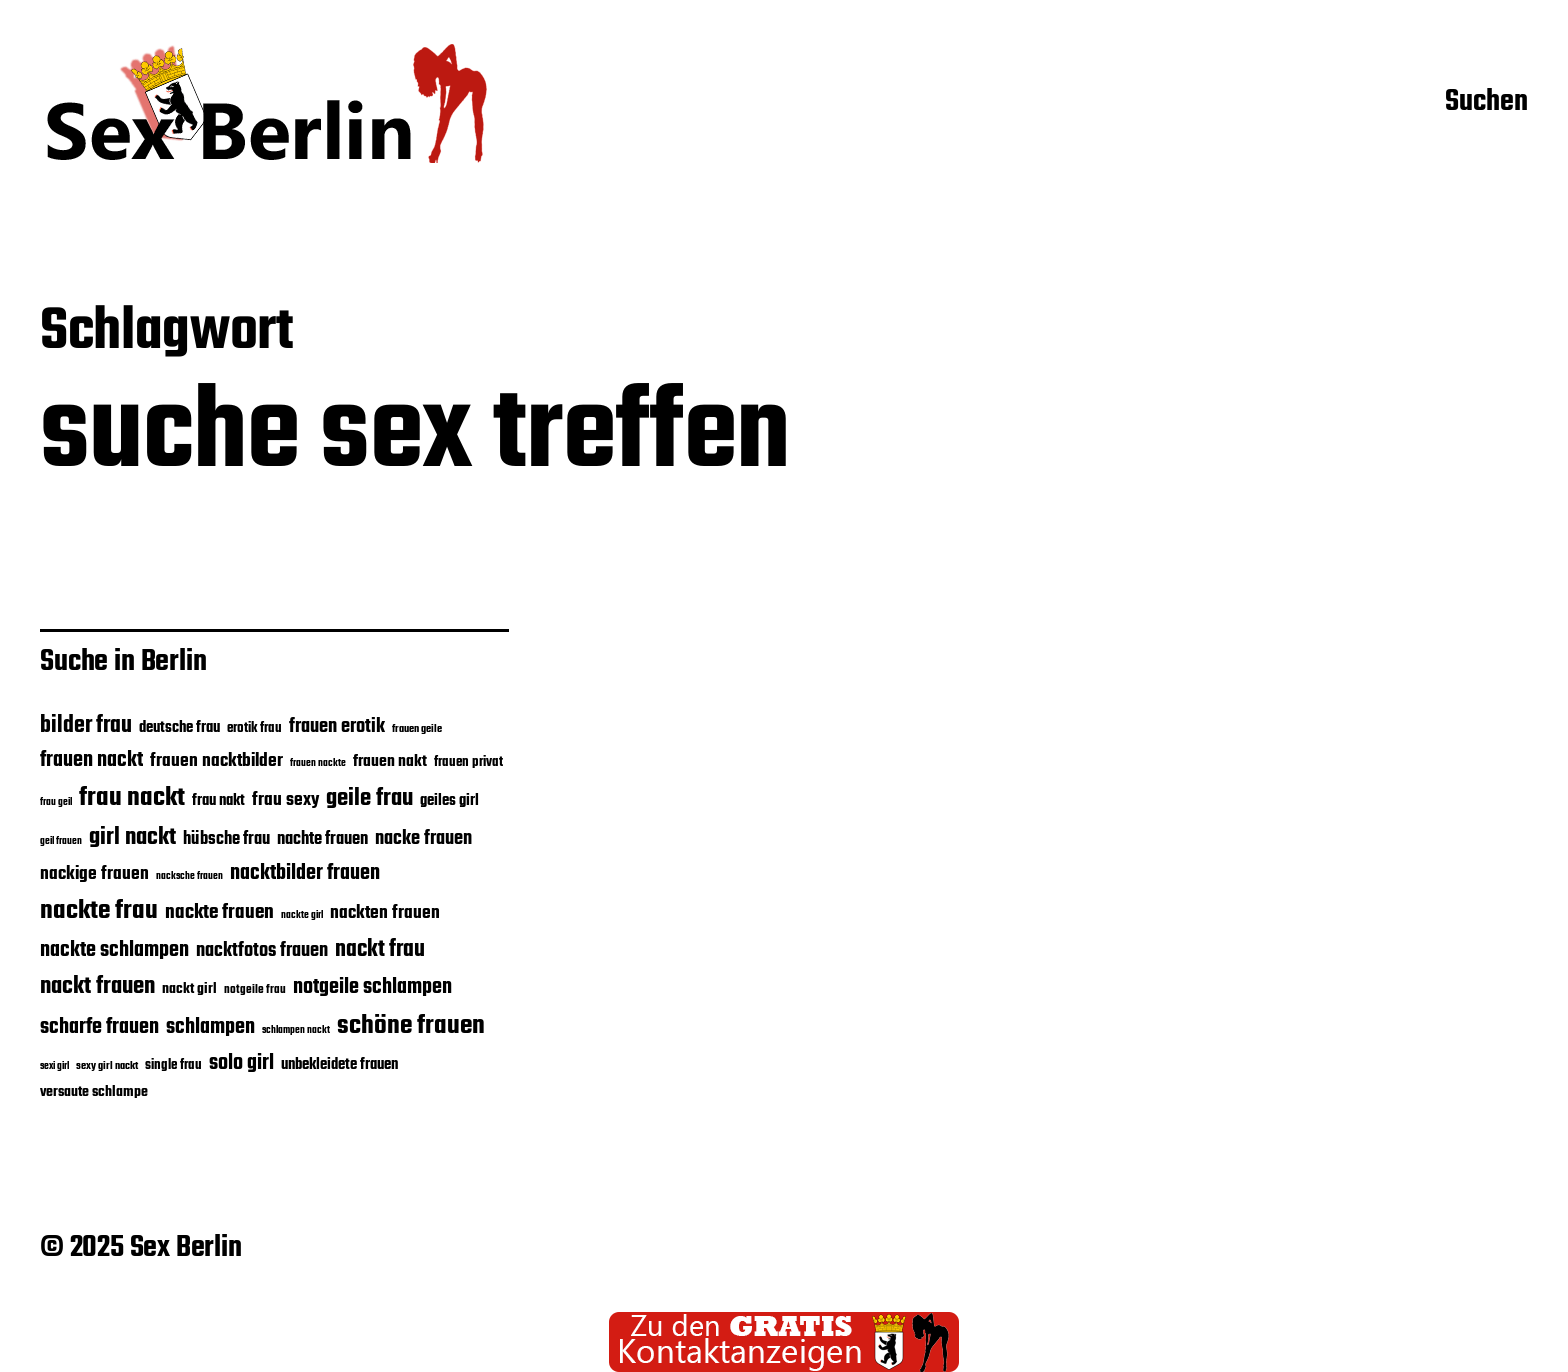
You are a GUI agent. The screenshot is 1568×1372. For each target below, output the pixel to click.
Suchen (1486, 103)
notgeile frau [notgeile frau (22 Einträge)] (255, 989)
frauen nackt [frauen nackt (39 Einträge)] (91, 760)
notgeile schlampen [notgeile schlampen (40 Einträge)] (372, 987)
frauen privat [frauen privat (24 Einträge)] (468, 762)
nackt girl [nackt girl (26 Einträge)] (189, 989)
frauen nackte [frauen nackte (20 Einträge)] (318, 763)
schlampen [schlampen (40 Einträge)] (210, 1027)
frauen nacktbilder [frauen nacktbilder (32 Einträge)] (216, 761)
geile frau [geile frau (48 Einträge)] (369, 799)
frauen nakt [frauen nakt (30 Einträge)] (390, 761)
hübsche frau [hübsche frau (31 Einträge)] (226, 839)
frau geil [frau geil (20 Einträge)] (56, 802)
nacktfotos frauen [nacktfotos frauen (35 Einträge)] (262, 951)
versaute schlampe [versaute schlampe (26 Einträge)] (94, 1092)
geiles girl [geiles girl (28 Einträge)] (449, 801)
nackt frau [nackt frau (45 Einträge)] (380, 950)
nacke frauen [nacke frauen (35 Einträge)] (423, 839)
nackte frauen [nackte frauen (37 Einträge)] (219, 912)
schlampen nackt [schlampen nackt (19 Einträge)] (296, 1030)
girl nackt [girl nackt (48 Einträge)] (132, 838)
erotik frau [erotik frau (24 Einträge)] (254, 728)
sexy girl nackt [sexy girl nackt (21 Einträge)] (107, 1066)
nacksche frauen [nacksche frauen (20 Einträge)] (189, 876)
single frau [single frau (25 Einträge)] (173, 1065)
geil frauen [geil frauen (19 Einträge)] (61, 841)
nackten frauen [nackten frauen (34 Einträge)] (385, 913)
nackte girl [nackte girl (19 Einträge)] (302, 915)
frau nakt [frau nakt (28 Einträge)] (218, 801)
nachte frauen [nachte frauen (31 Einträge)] (322, 839)
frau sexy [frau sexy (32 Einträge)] (285, 800)
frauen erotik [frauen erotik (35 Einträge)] (337, 727)
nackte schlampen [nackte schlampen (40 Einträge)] (114, 950)
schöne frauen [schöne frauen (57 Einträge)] (411, 1026)
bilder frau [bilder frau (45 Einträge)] (86, 726)
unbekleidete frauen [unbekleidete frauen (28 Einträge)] (339, 1065)
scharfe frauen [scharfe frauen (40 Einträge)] (99, 1027)
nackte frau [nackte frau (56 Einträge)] (99, 911)
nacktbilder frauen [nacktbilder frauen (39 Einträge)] (305, 873)
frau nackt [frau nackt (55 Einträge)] (132, 798)
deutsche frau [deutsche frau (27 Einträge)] (179, 728)
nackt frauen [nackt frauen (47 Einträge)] (97, 986)
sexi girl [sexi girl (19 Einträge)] (54, 1066)
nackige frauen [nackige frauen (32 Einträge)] (94, 874)
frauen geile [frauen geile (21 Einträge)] (417, 729)
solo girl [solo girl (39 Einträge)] (241, 1063)
